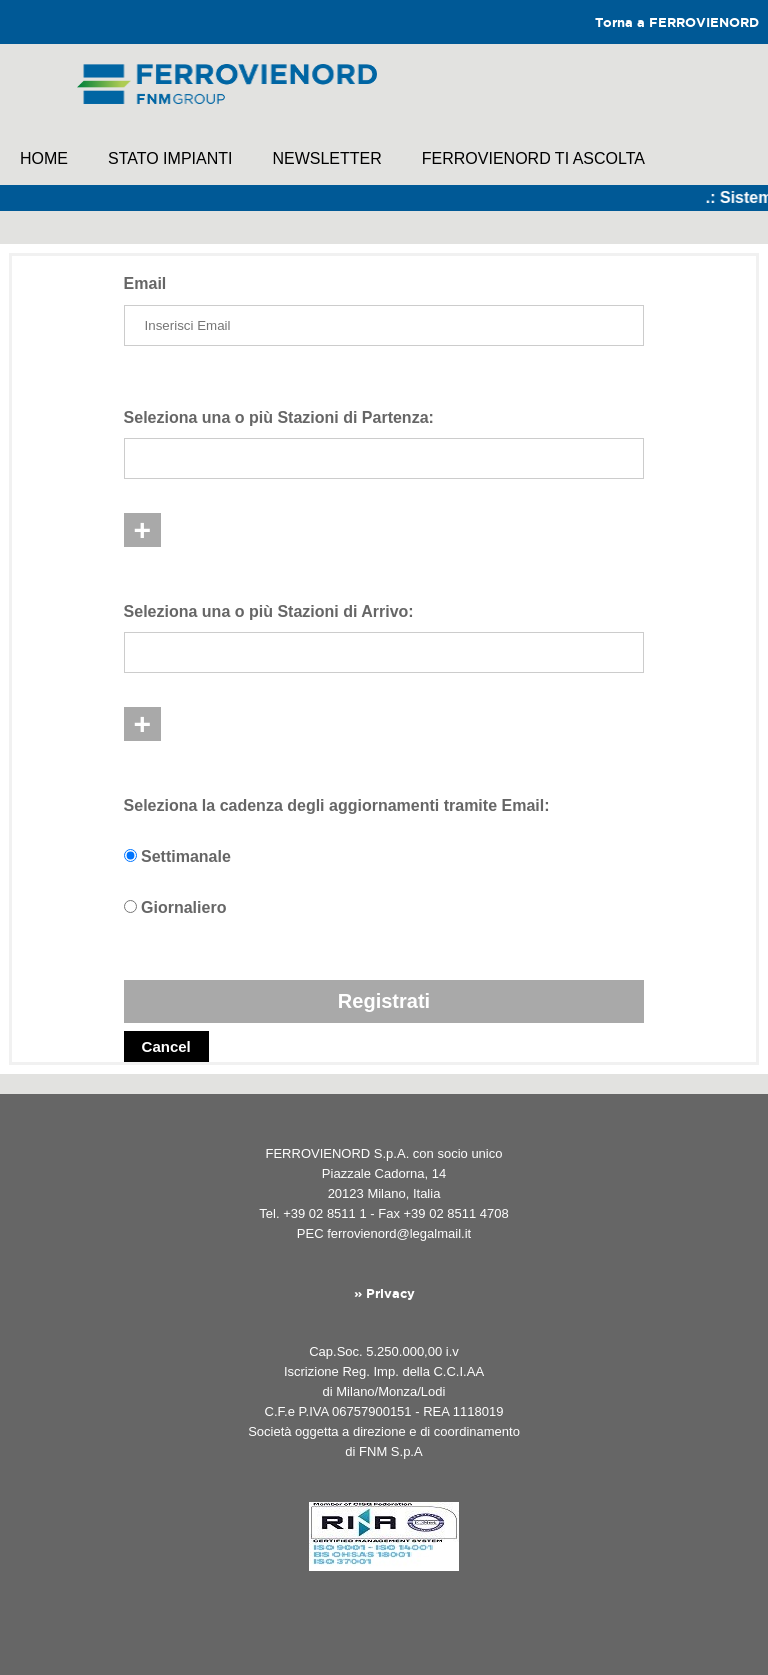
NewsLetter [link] (326, 158)
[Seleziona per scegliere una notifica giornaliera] (130, 906)
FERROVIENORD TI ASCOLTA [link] (533, 158)
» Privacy (384, 1294)
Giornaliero (183, 907)
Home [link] (44, 158)
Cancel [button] (166, 1046)
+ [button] (143, 529)
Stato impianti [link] (170, 158)
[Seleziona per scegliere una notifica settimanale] (130, 855)
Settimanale (186, 856)
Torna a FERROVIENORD (677, 23)
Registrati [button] (384, 1001)
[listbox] (384, 458)
